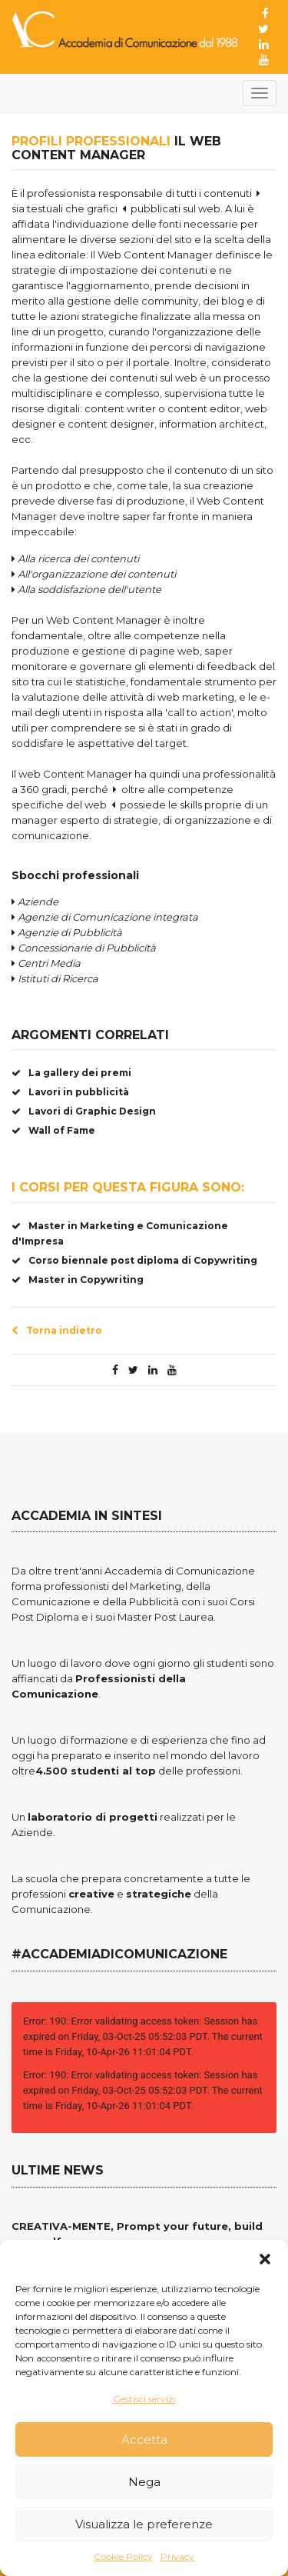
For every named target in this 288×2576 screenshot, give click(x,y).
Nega (144, 2481)
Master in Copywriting (78, 1279)
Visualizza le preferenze (144, 2524)
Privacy (177, 2556)
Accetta (144, 2439)
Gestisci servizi (144, 2398)
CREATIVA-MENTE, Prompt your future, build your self (137, 2234)
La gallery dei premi (71, 1072)
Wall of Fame (53, 1130)
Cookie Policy (123, 2556)
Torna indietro (57, 1330)
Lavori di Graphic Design (84, 1111)
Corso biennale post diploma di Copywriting (134, 1260)
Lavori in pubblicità (70, 1092)
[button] (265, 2259)
